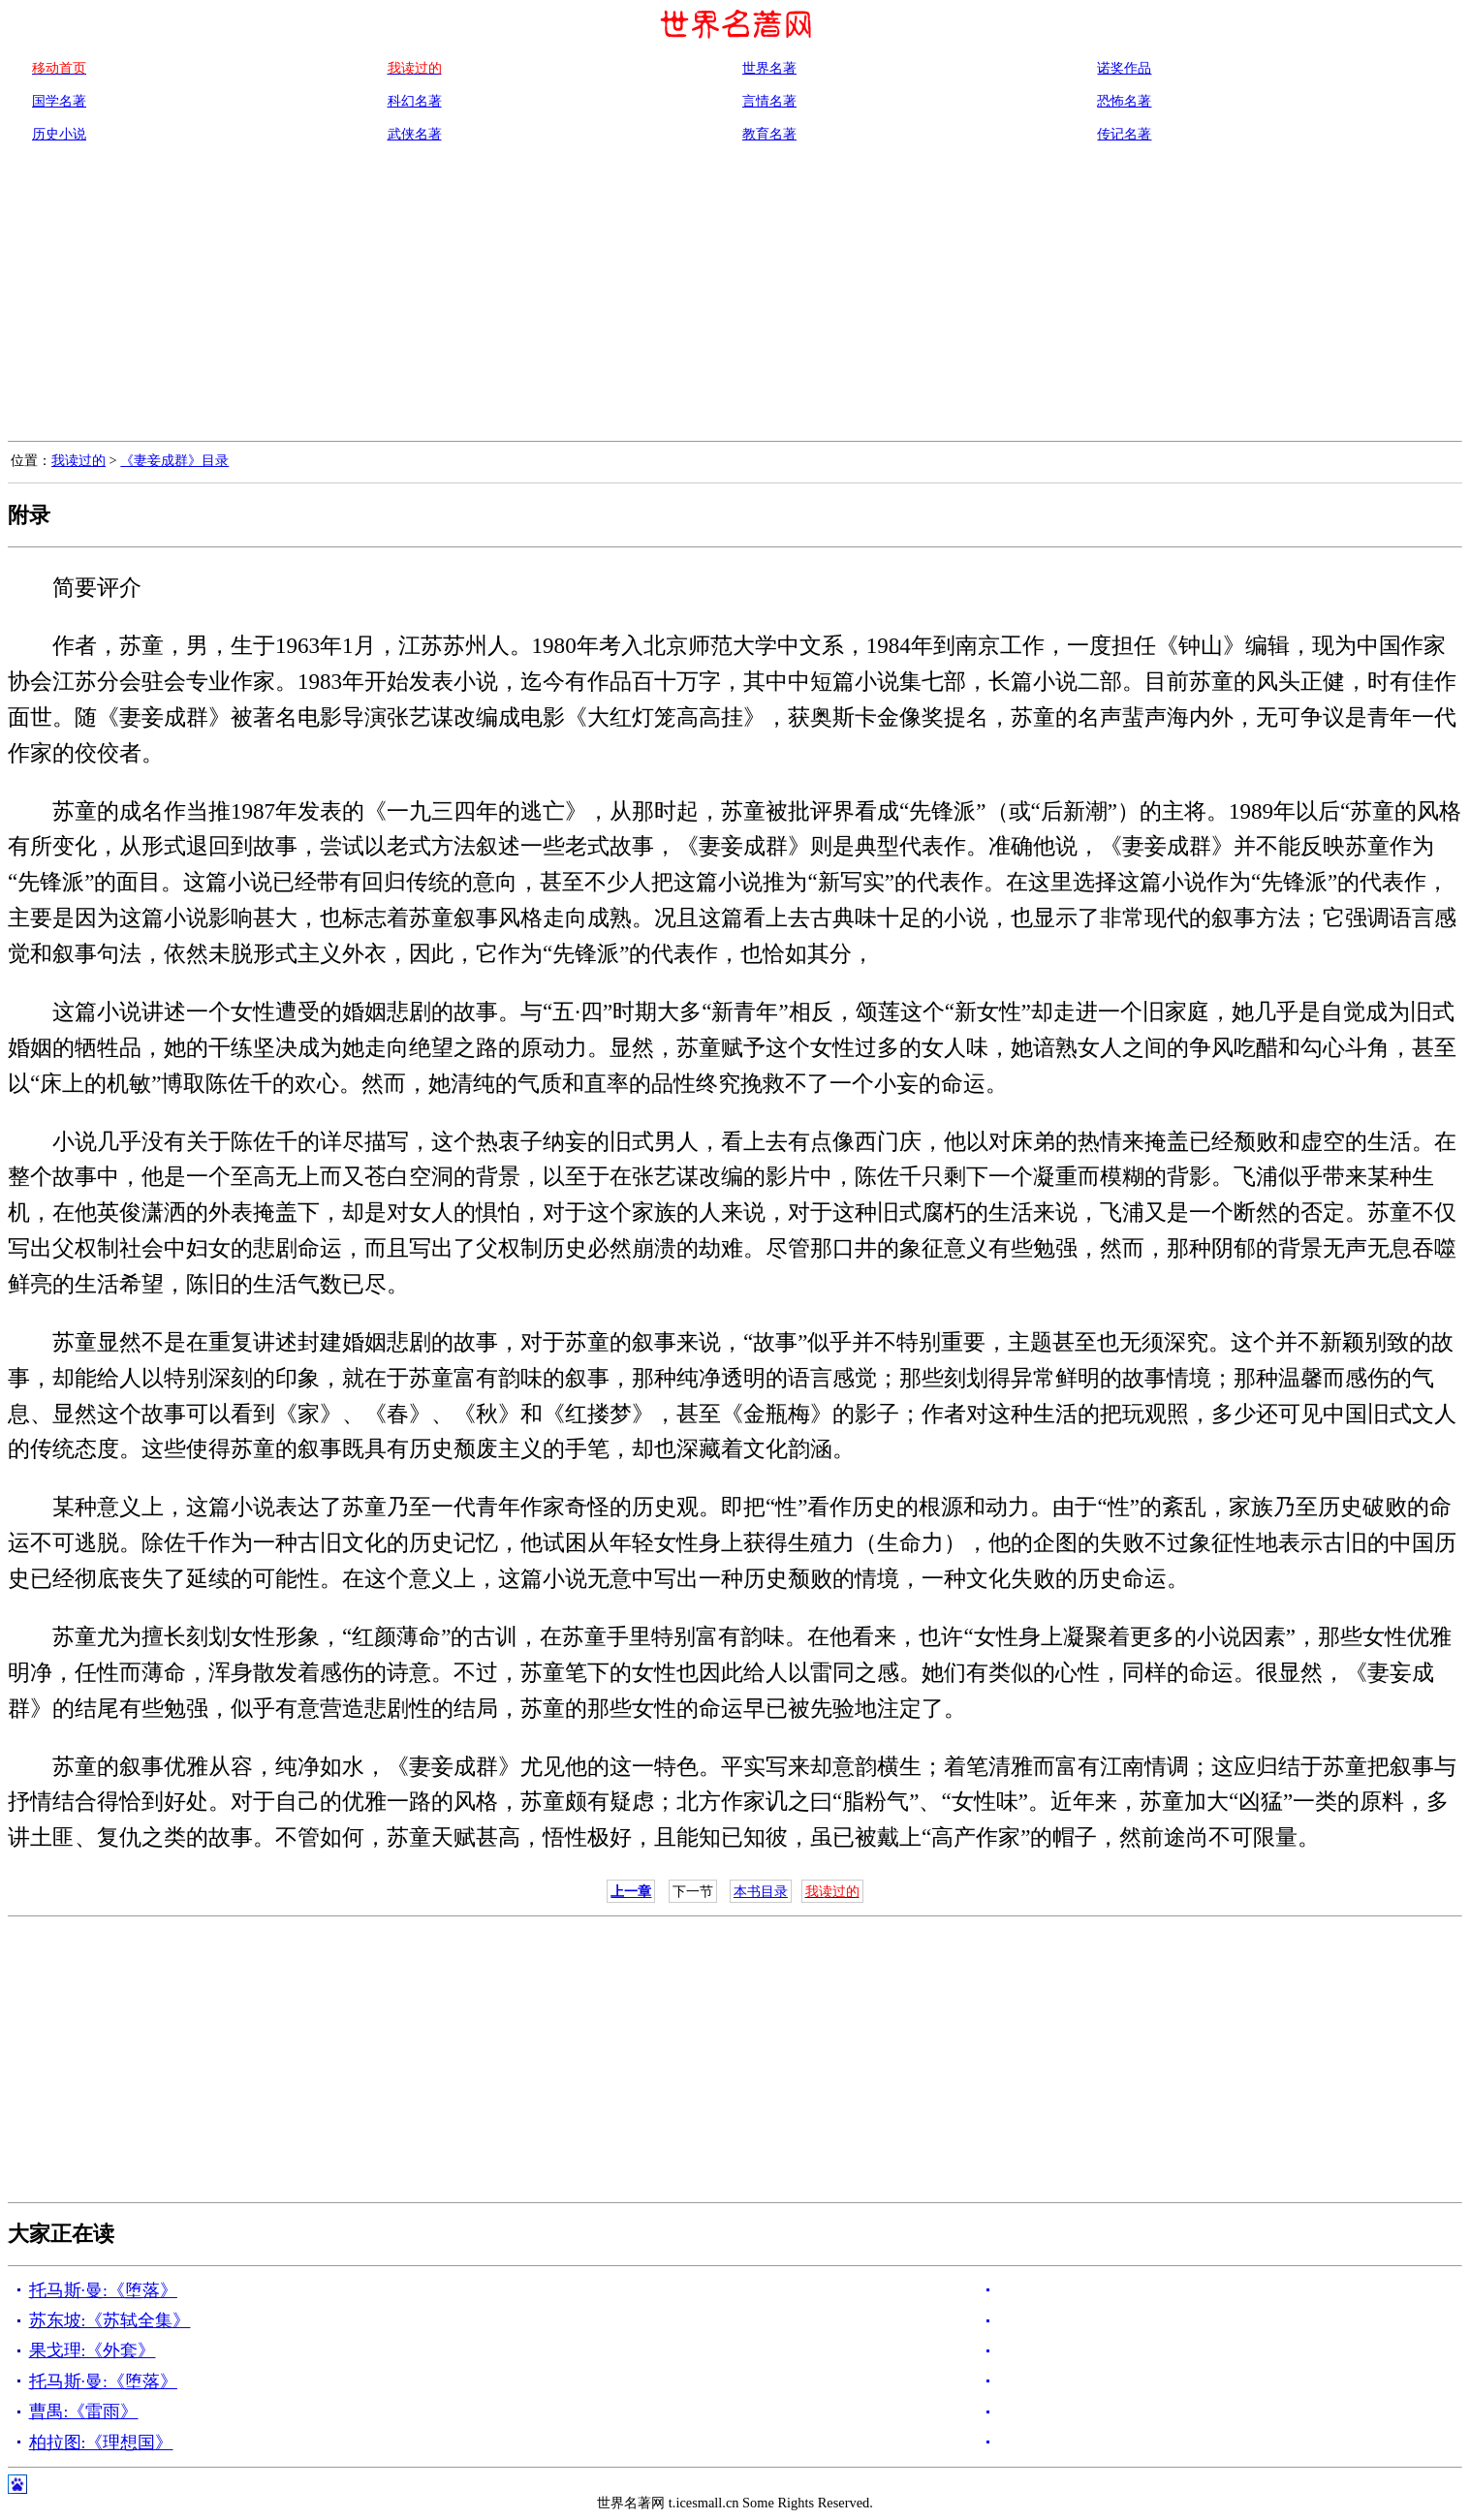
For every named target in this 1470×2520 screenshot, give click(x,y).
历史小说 (59, 133)
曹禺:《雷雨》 (84, 2411)
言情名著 (769, 101)
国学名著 (59, 101)
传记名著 (1124, 133)
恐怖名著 (1124, 101)
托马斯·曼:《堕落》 (103, 2290)
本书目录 (761, 1891)
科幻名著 (415, 101)
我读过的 (78, 460)
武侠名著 (415, 133)
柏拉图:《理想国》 (101, 2442)
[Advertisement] (735, 295)
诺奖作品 (1124, 68)
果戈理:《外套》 (92, 2350)
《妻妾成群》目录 (174, 460)
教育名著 (769, 133)
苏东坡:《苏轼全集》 (110, 2320)
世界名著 (769, 68)
